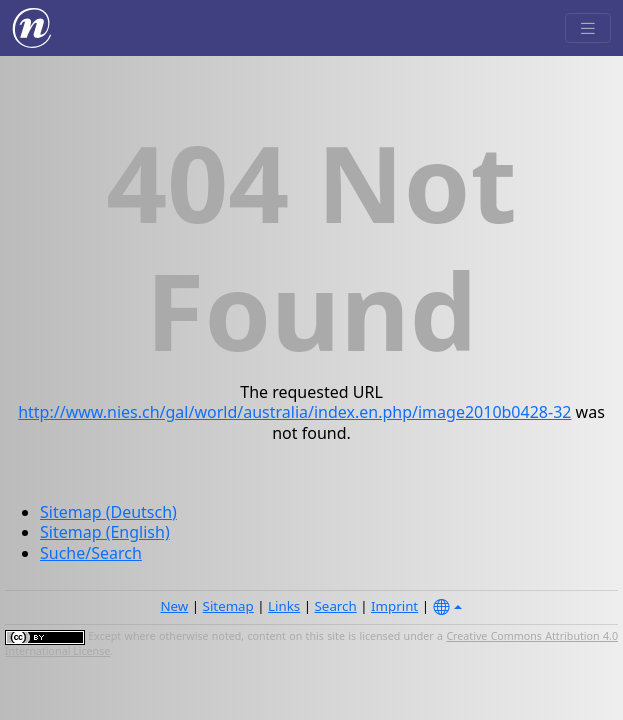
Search (336, 606)
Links (284, 606)
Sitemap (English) (105, 532)
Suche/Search (91, 553)
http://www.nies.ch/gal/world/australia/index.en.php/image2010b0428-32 (294, 412)
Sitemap (228, 606)
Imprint (394, 606)
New (174, 606)
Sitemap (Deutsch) (108, 512)
